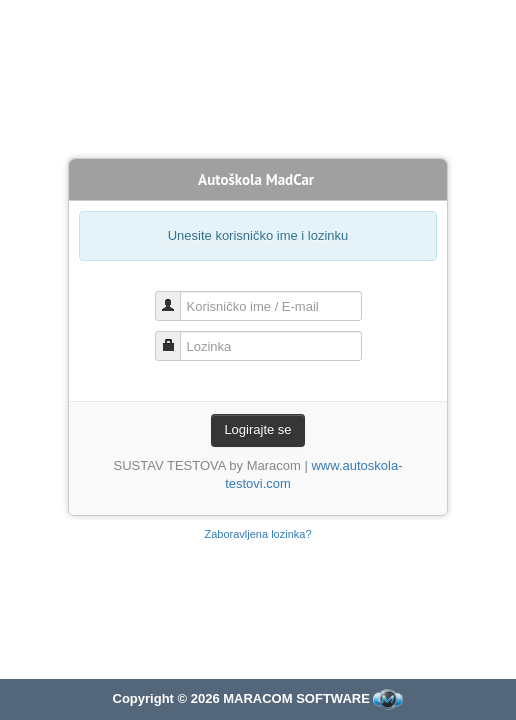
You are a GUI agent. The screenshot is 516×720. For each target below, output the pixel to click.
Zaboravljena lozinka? (257, 534)
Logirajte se (257, 429)
